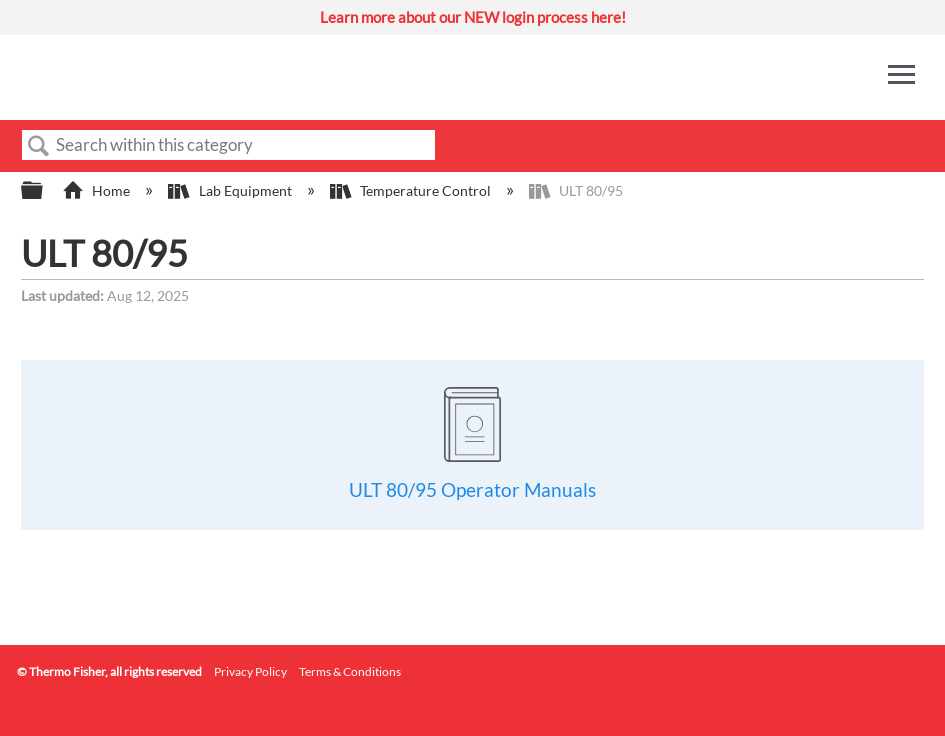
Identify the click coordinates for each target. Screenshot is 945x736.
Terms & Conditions (350, 671)
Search (39, 146)
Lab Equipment (231, 190)
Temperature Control (412, 190)
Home (97, 190)
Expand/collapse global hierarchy (45, 191)
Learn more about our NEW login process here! (473, 17)
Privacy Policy (250, 671)
